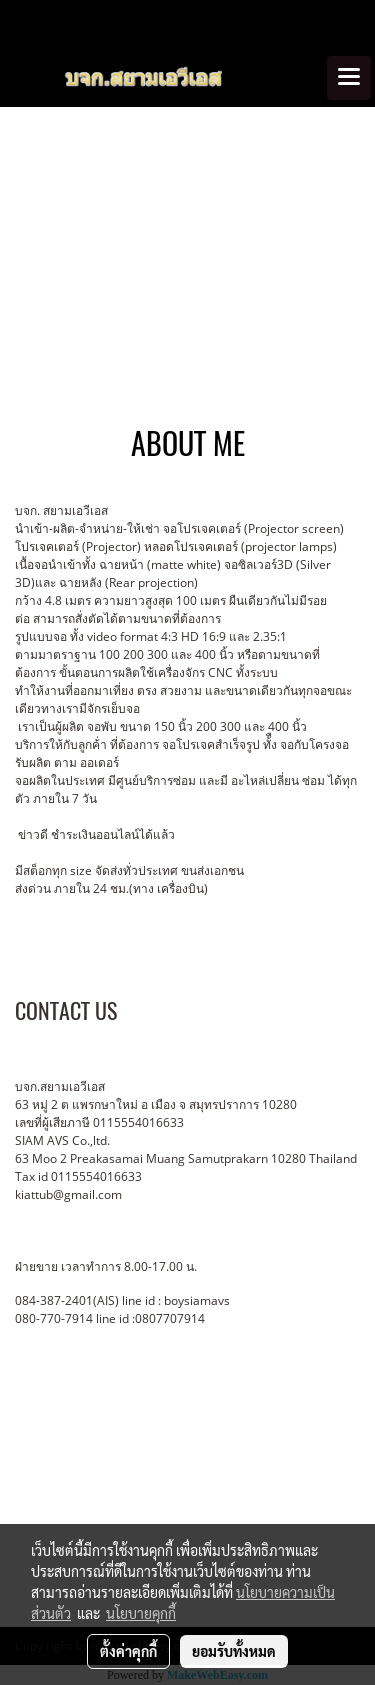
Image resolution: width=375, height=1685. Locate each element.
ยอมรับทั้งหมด (234, 1651)
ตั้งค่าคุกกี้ (128, 1651)
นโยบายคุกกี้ (141, 1613)
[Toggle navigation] (349, 78)
